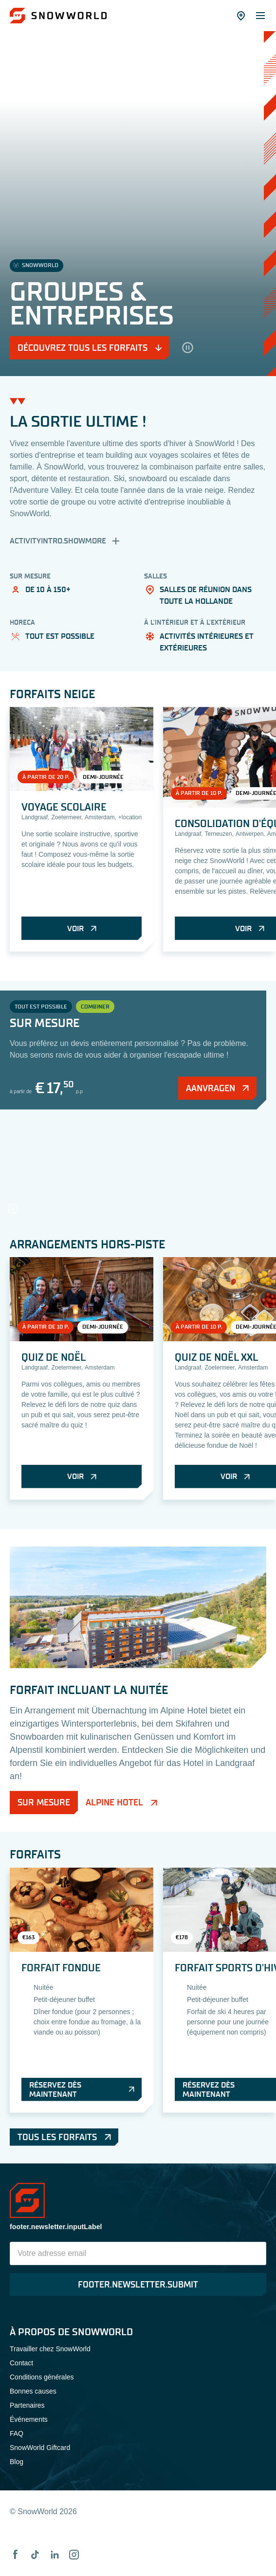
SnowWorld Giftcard (40, 2447)
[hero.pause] (187, 347)
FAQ (16, 2433)
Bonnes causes (33, 2391)
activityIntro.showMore (66, 541)
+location (130, 817)
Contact (21, 2363)
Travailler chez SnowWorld (50, 2349)
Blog (16, 2462)
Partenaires (27, 2405)
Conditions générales (42, 2377)
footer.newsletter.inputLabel (56, 2227)
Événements (29, 2419)
